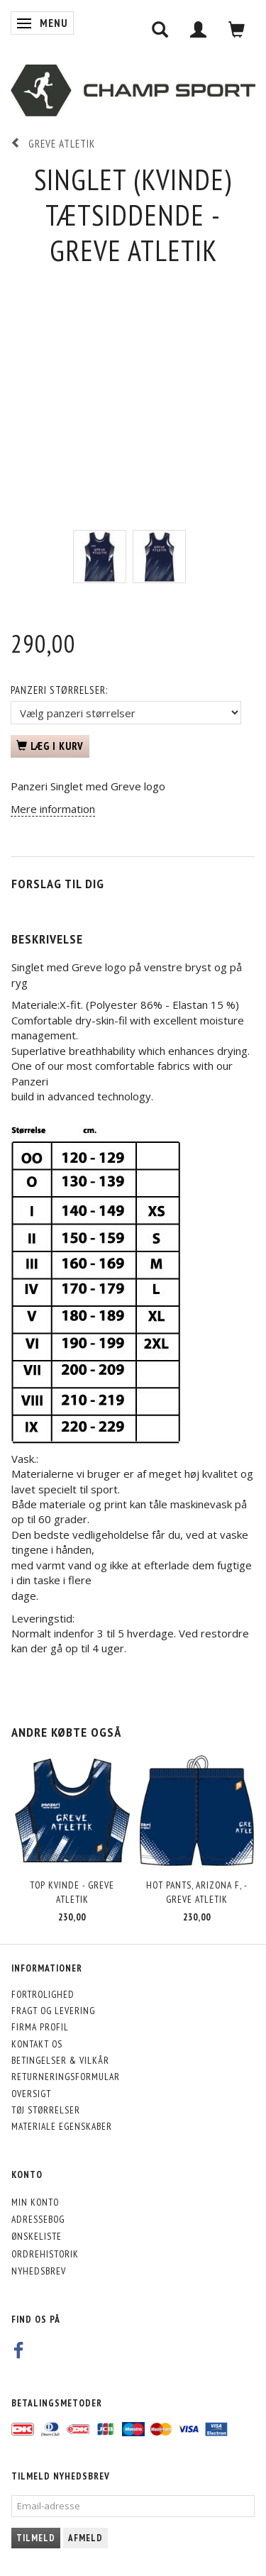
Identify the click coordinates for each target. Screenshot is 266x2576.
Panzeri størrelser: (59, 690)
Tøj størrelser (45, 2110)
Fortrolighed (42, 1994)
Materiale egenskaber (61, 2126)
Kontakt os (36, 2044)
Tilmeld (35, 2538)
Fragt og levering (53, 2010)
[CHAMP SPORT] (133, 91)
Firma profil (40, 2027)
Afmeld (85, 2538)
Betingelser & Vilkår (60, 2060)
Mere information (53, 809)
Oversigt (31, 2093)
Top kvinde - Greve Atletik (72, 1892)
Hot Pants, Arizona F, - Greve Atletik (197, 1892)
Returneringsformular (65, 2076)
